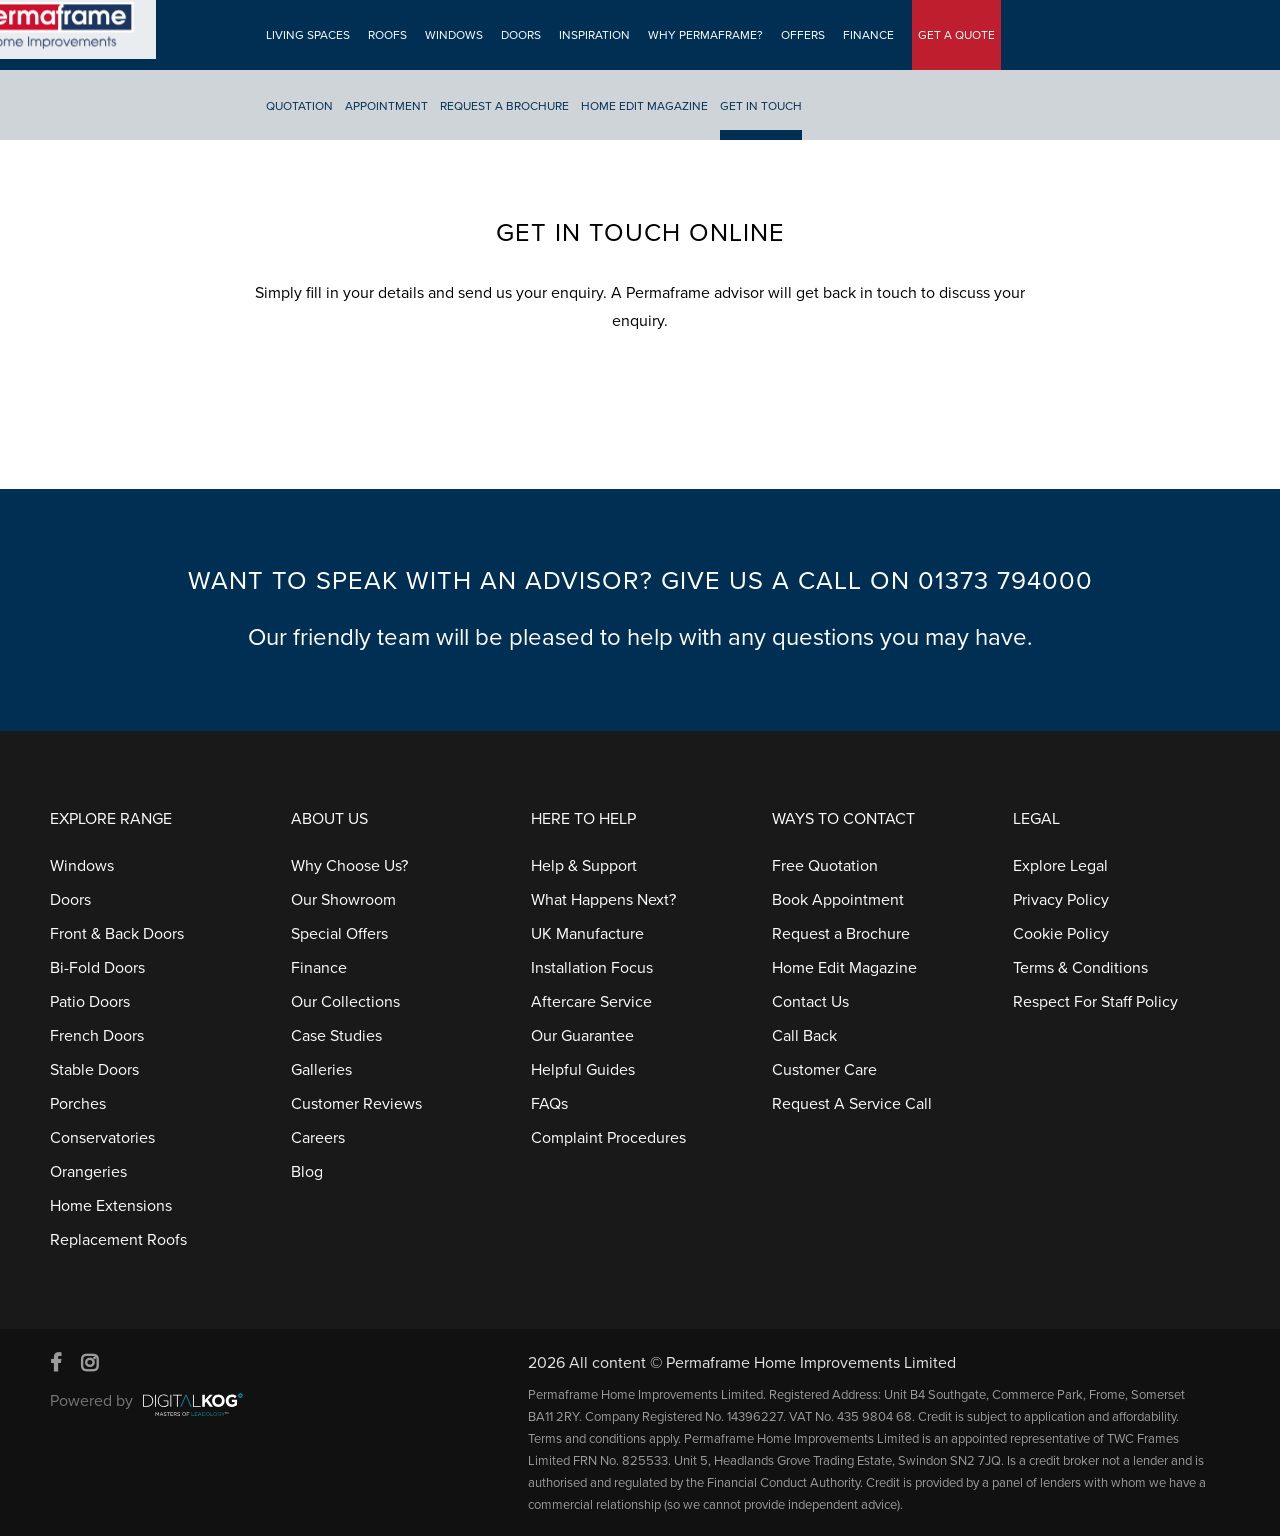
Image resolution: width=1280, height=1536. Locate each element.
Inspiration (592, 35)
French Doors (97, 1036)
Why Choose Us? (349, 866)
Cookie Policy (1061, 934)
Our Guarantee (582, 1036)
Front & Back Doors (117, 934)
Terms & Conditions (1080, 968)
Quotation (297, 106)
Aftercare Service (591, 1002)
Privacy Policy (1061, 900)
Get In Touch (759, 106)
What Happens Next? (603, 900)
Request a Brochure (841, 934)
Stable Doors (94, 1070)
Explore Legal (1060, 866)
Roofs (385, 35)
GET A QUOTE (954, 35)
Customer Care (824, 1070)
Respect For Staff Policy (1095, 1002)
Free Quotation (825, 866)
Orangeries (88, 1172)
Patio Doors (90, 1002)
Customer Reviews (356, 1104)
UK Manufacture (587, 934)
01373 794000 (1005, 581)
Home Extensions (111, 1206)
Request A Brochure (502, 106)
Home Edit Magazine (642, 106)
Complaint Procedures (608, 1138)
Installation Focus (592, 968)
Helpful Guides (583, 1070)
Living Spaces (306, 35)
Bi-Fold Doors (97, 968)
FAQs (549, 1104)
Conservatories (102, 1138)
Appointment (384, 106)
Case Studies (336, 1036)
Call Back (804, 1036)
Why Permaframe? (703, 35)
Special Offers (339, 934)
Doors (519, 35)
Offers (801, 35)
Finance (866, 35)
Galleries (321, 1070)
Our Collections (345, 1002)
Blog (307, 1172)
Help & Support (584, 866)
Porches (78, 1104)
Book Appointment (838, 900)
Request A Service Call (852, 1104)
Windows (452, 35)
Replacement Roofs (118, 1240)
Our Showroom (343, 900)
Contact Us (810, 1002)
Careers (318, 1138)
